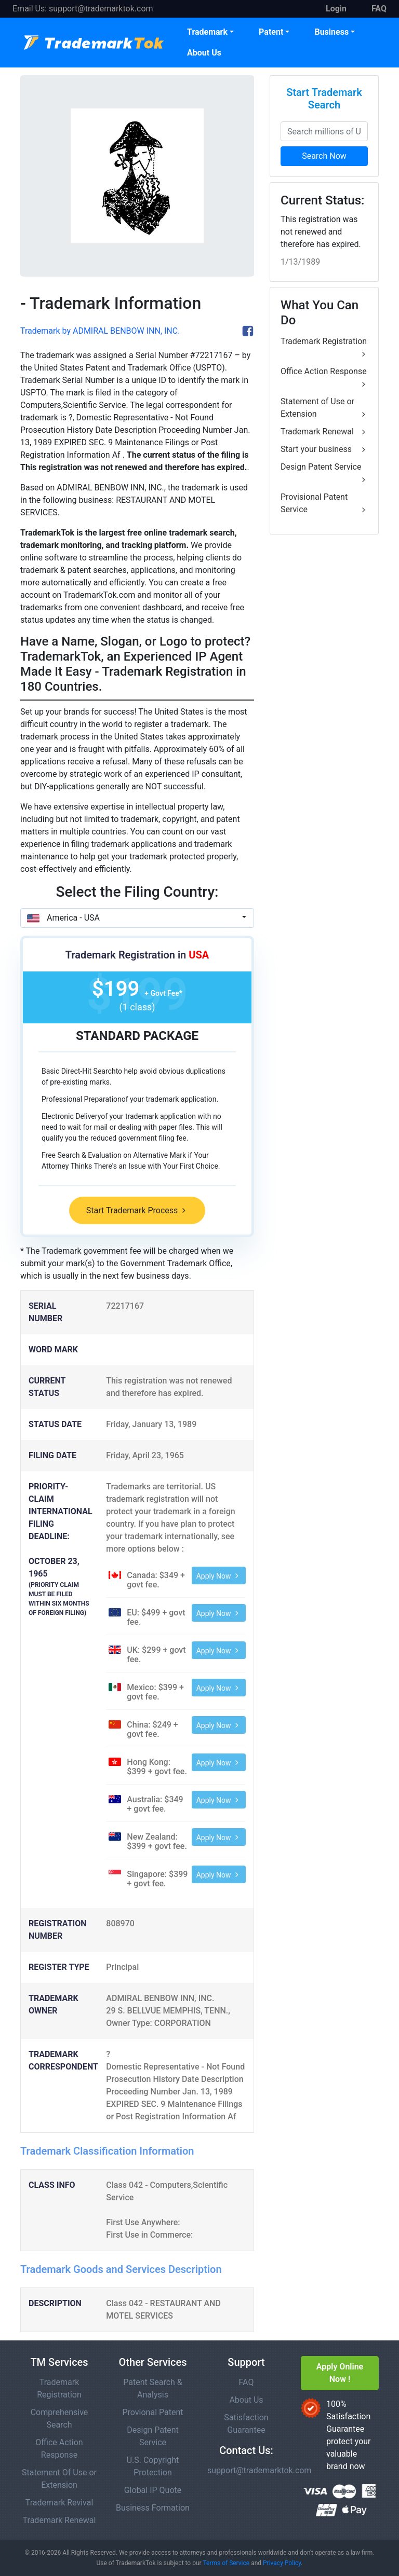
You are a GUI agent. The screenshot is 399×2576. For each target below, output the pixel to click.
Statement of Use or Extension (324, 408)
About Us (204, 53)
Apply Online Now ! (339, 2373)
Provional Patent (152, 2412)
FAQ (246, 2382)
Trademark (207, 32)
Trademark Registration (324, 348)
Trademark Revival (59, 2503)
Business (331, 32)
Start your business (324, 449)
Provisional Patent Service (324, 504)
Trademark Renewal (324, 432)
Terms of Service (226, 2563)
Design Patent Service (324, 474)
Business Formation (153, 2508)
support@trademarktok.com (101, 8)
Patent (271, 32)
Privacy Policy (282, 2563)
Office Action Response (324, 378)
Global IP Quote (153, 2490)
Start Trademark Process (137, 1210)
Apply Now (218, 1575)
